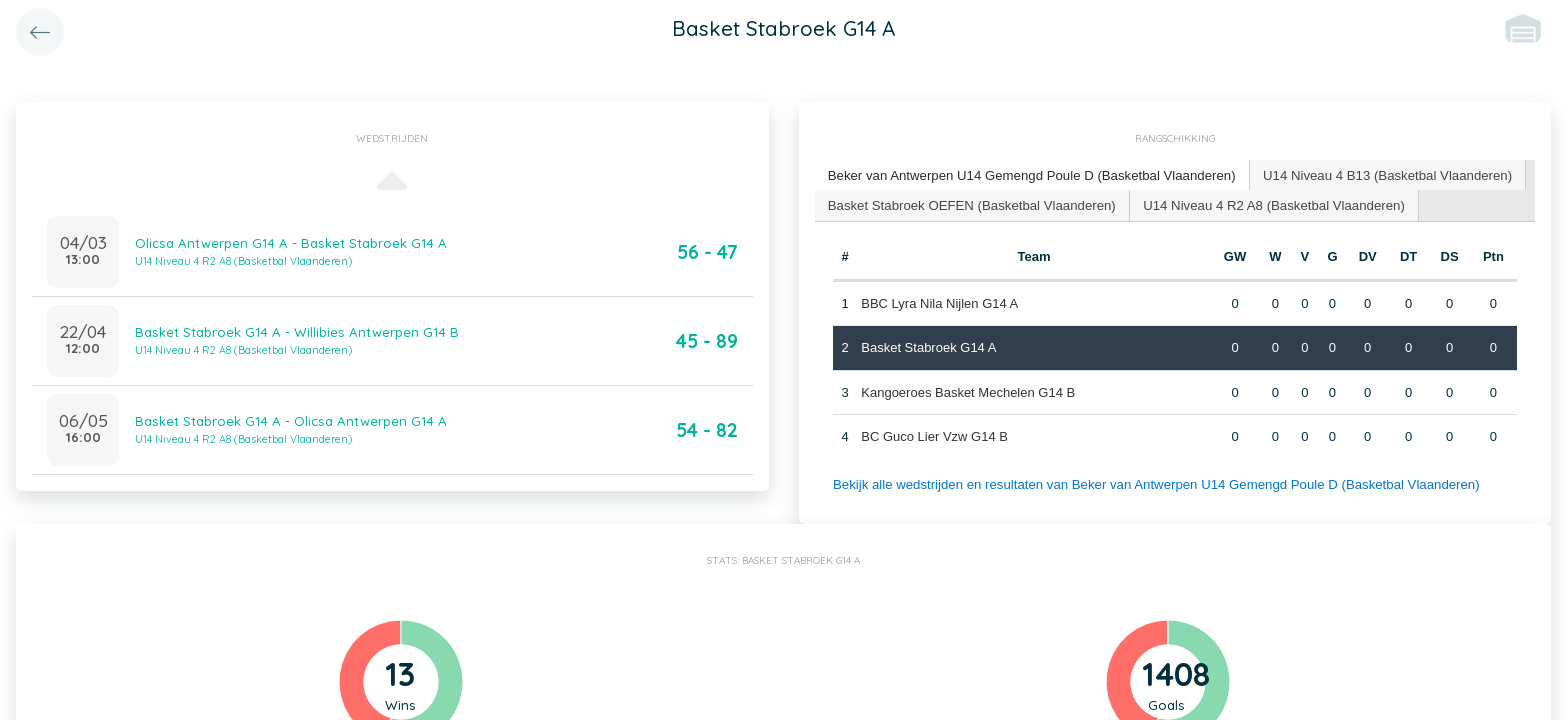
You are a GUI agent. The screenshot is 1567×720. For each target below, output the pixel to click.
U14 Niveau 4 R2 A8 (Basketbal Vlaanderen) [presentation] (1266, 203)
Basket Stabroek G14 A (928, 346)
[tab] (1029, 175)
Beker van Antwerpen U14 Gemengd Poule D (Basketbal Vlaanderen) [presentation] (1028, 174)
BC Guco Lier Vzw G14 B (934, 435)
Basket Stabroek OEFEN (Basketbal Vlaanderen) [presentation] (969, 203)
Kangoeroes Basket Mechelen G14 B (968, 390)
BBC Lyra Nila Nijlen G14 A (939, 301)
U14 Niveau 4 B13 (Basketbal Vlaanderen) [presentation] (1378, 174)
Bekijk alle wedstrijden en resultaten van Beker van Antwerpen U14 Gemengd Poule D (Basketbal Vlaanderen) (1151, 482)
